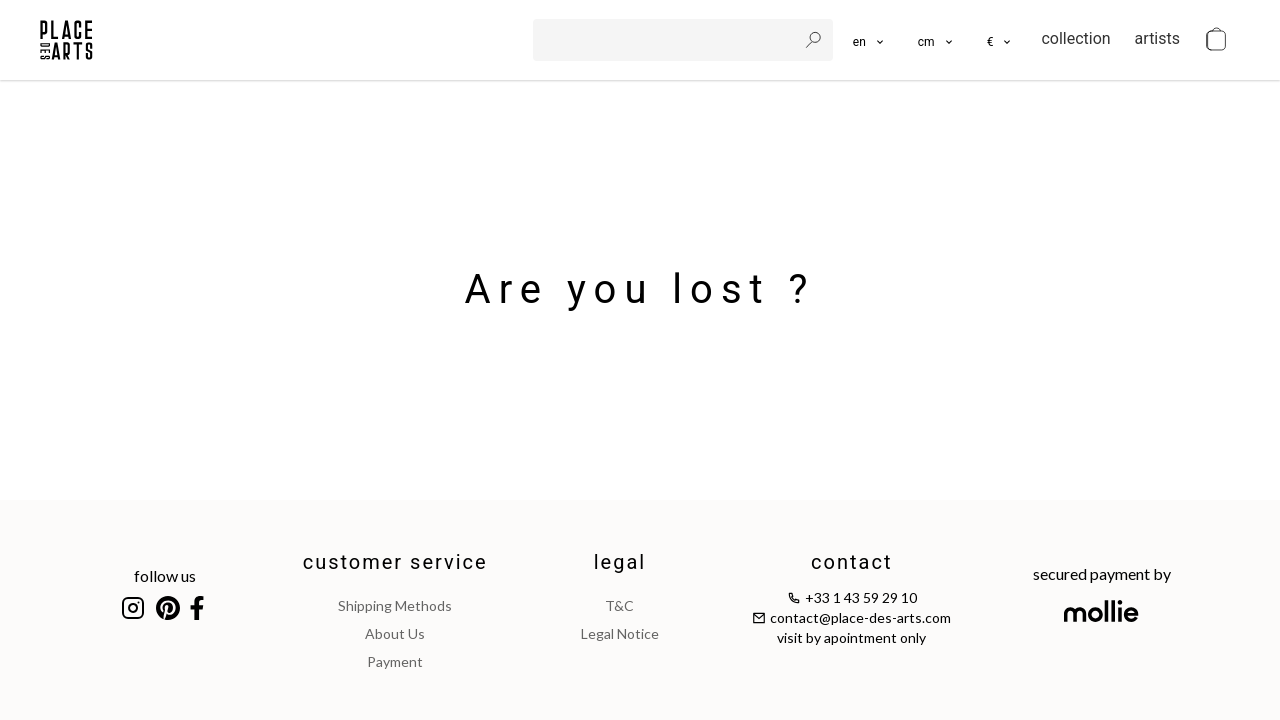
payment (395, 661)
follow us (165, 575)
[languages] (869, 40)
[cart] (1216, 40)
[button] (936, 40)
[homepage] (66, 40)
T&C (619, 605)
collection (1075, 38)
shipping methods (395, 605)
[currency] (1000, 40)
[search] (667, 40)
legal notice (620, 633)
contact (851, 562)
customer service (395, 562)
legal (620, 562)
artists (1157, 38)
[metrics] (936, 40)
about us (395, 633)
